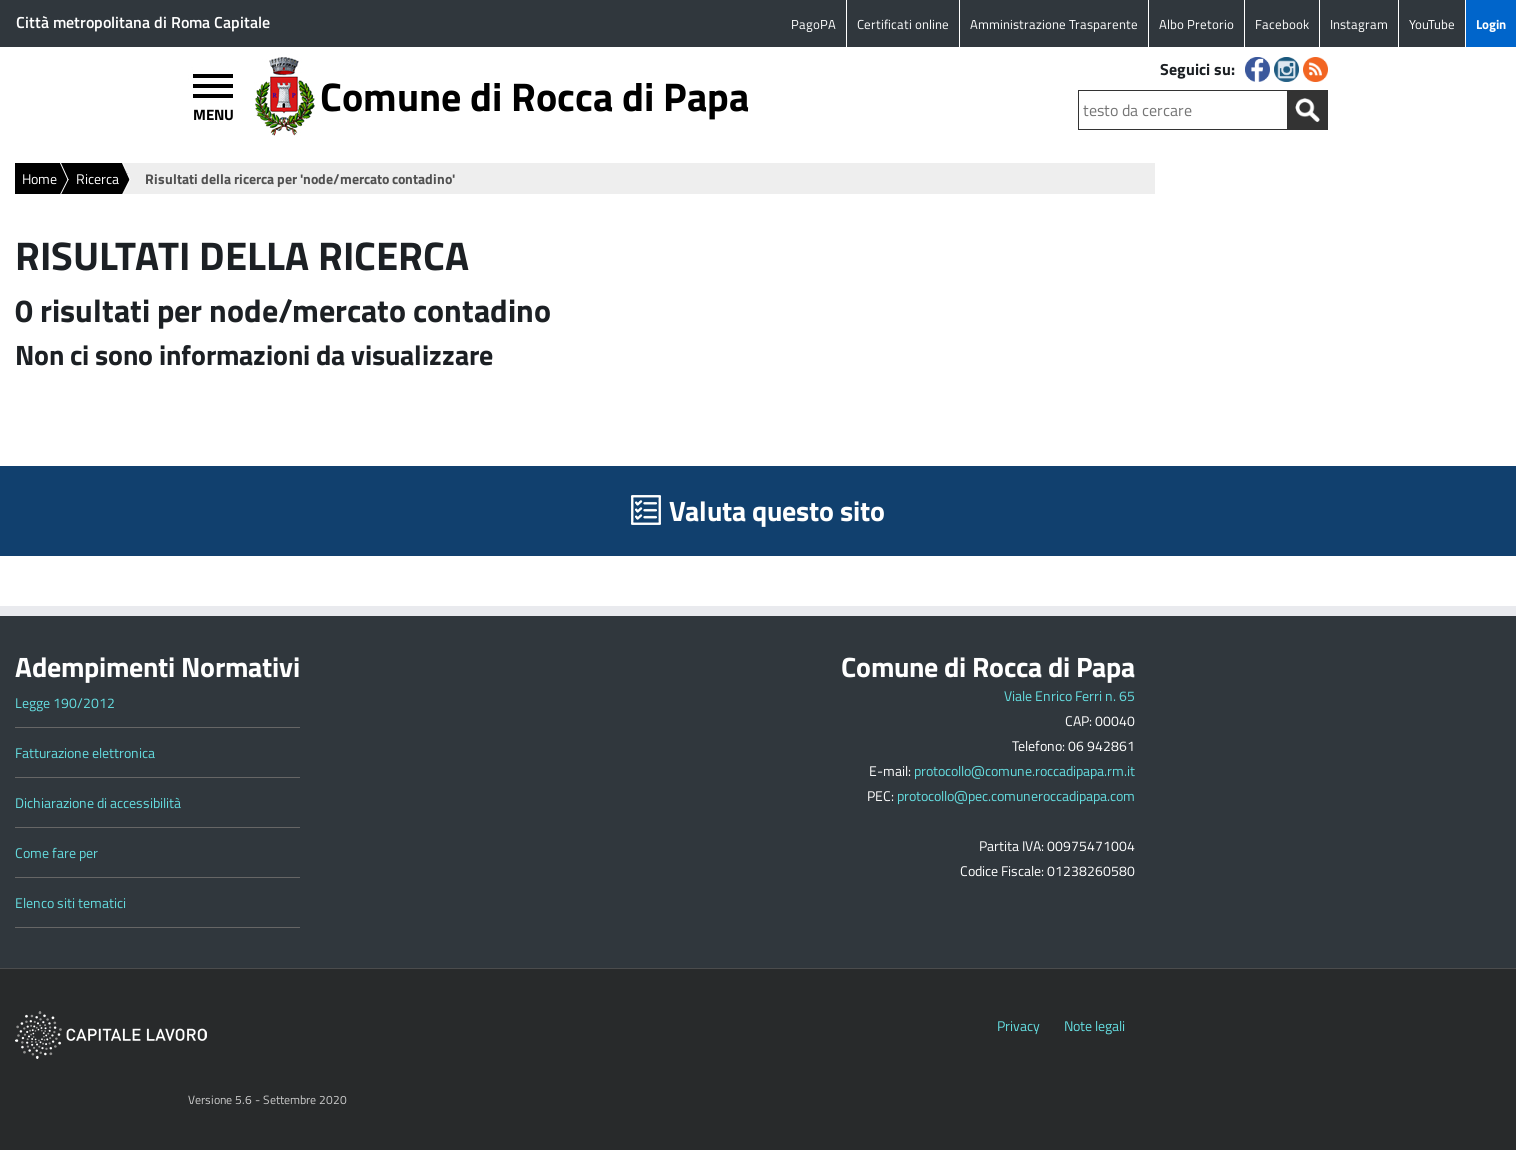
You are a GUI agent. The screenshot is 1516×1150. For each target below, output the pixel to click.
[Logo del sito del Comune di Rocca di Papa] (284, 130)
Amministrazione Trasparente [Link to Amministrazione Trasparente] (1054, 24)
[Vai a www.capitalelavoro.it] (111, 1053)
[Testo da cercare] (1183, 110)
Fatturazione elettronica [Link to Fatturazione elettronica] (85, 752)
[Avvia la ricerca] (1308, 110)
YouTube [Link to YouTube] (1432, 24)
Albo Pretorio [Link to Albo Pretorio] (1196, 24)
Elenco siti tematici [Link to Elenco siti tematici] (70, 902)
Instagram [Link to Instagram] (1359, 24)
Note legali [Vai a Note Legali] (1094, 1025)
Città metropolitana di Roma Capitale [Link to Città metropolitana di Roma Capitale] (143, 22)
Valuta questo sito (777, 510)
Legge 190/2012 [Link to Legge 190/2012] (65, 702)
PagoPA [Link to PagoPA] (813, 24)
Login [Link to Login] (1491, 24)
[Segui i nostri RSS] (1315, 75)
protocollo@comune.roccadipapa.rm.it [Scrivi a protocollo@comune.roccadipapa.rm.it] (1024, 770)
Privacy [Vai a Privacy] (1018, 1025)
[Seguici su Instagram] (1288, 75)
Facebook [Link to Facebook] (1282, 24)
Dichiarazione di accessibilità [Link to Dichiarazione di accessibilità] (98, 802)
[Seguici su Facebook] (1259, 75)
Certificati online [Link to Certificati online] (903, 24)
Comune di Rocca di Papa (534, 96)
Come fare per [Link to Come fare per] (56, 852)
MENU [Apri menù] (213, 113)
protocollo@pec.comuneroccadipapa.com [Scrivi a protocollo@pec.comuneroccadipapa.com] (1016, 795)
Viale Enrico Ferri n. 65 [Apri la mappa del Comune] (1069, 695)
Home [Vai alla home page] (39, 178)
